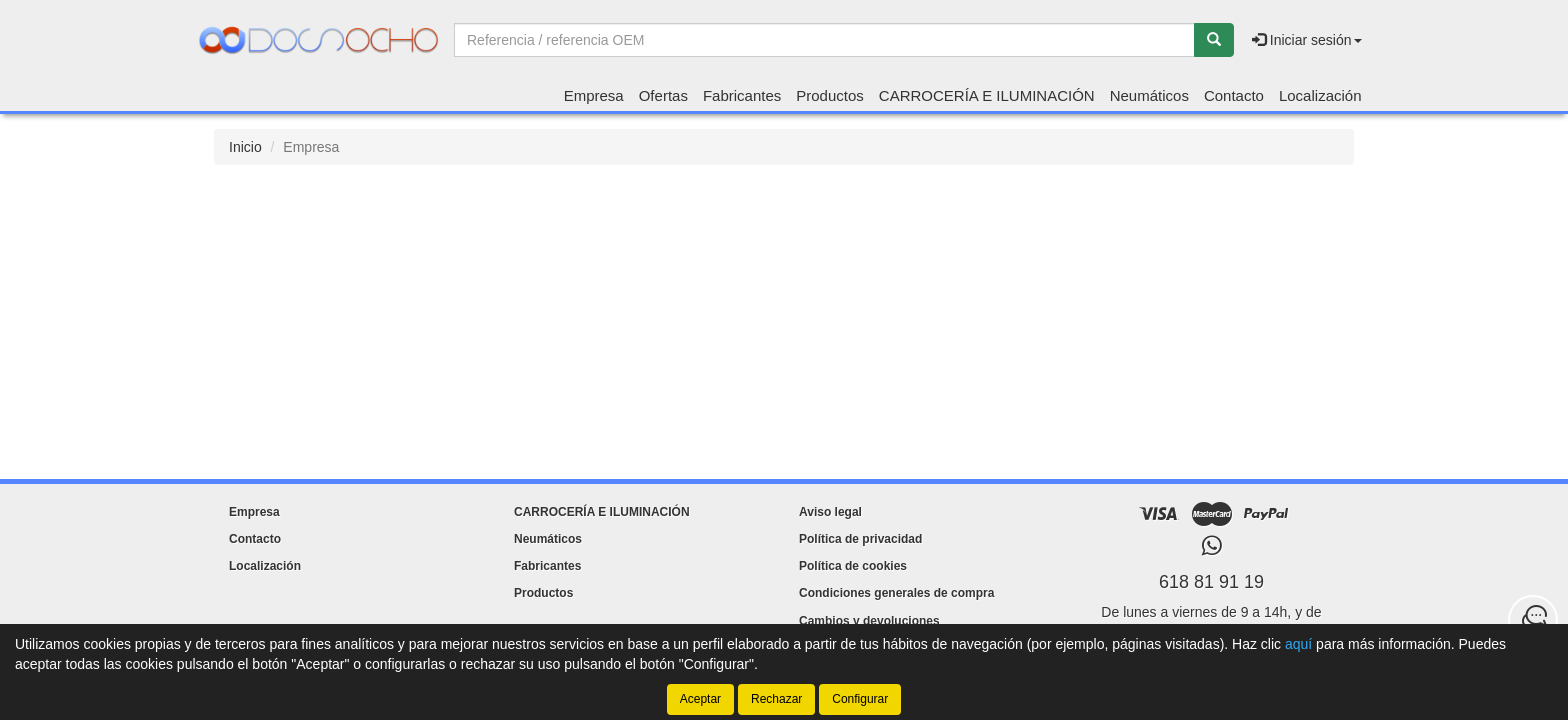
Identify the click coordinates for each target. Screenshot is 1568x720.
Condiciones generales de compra (896, 593)
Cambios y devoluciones (869, 621)
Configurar (860, 699)
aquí (1298, 644)
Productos (830, 95)
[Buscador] (824, 40)
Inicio (245, 147)
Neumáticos (1149, 95)
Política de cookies (853, 566)
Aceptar (700, 699)
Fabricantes (742, 95)
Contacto (1234, 95)
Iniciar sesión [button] (1307, 40)
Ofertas (663, 95)
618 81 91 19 (1211, 582)
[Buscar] (1214, 40)
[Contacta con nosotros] (1533, 620)
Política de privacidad (860, 539)
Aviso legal (830, 512)
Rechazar (776, 699)
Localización (1320, 95)
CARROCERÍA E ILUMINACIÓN (987, 95)
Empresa (594, 95)
